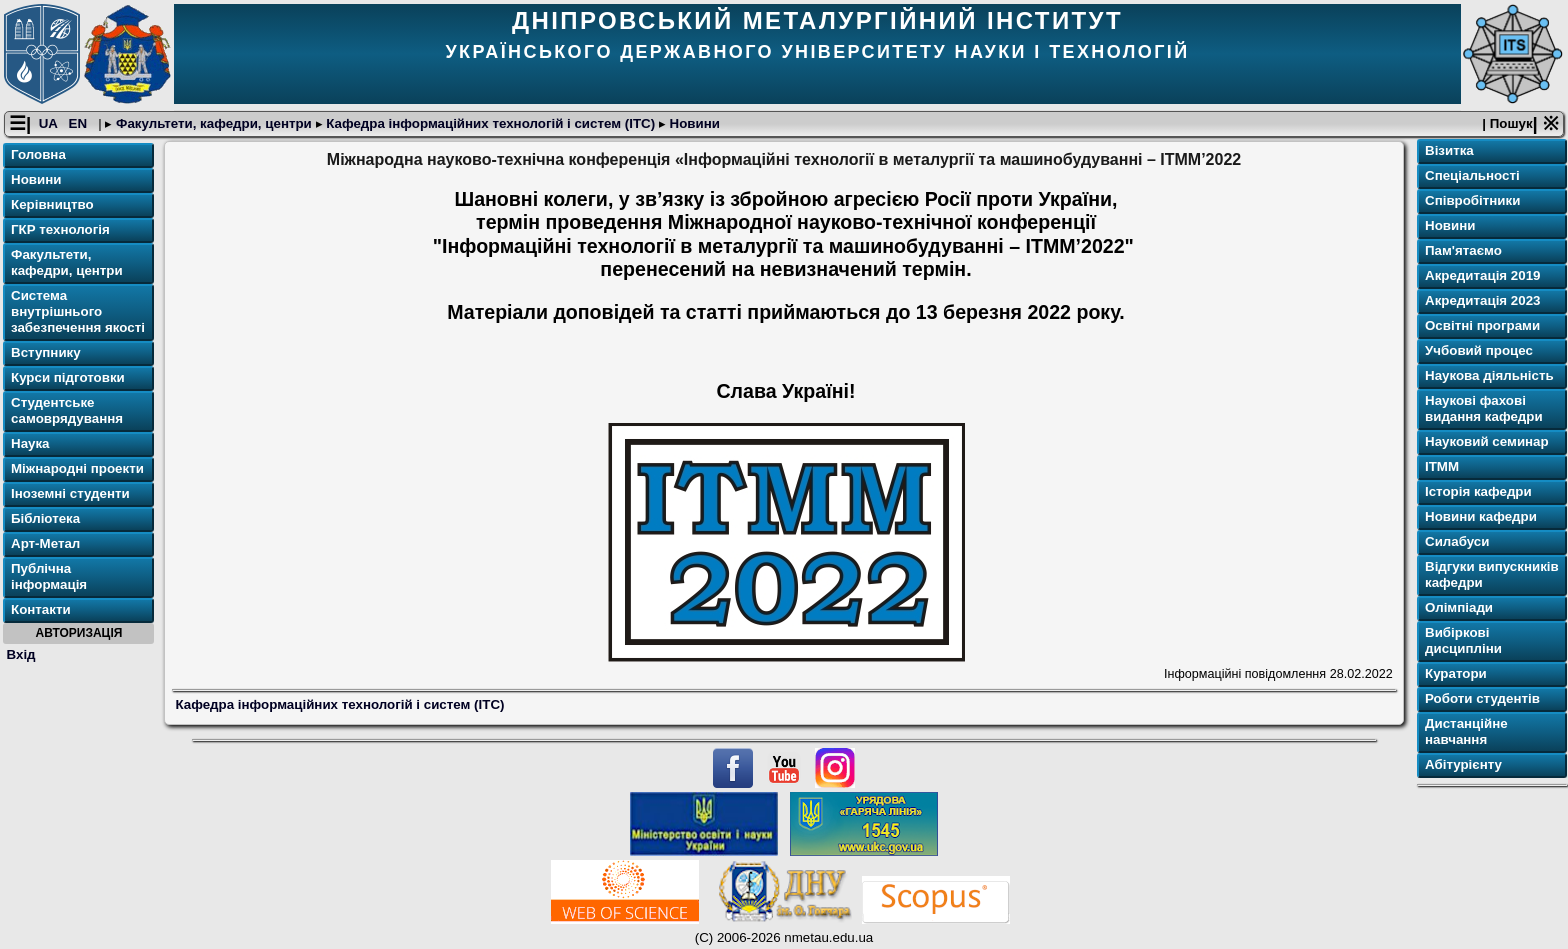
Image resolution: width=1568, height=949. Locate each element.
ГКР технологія (60, 229)
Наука (30, 443)
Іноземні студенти (70, 493)
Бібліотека (45, 518)
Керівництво (52, 204)
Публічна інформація (49, 576)
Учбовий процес (1479, 350)
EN (80, 123)
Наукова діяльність (1489, 375)
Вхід (21, 654)
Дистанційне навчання (1466, 731)
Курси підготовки (68, 377)
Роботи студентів (1482, 698)
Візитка (1449, 150)
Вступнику (46, 352)
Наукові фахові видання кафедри (1484, 408)
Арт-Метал (45, 543)
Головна (38, 154)
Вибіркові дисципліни (1463, 640)
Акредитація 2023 (1482, 300)
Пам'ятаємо (1463, 250)
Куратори (1456, 673)
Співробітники (1472, 200)
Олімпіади (1459, 607)
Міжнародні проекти (77, 468)
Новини (693, 123)
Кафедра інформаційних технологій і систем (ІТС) (491, 123)
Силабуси (1457, 541)
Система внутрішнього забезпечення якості (78, 311)
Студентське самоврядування (67, 410)
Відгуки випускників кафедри (1492, 574)
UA (50, 123)
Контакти (41, 609)
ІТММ (1442, 466)
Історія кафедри (1478, 491)
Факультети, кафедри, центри (213, 123)
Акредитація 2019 (1482, 275)
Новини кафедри (1481, 516)
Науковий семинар (1487, 441)
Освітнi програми (1482, 325)
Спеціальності (1472, 175)
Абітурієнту (1463, 764)
